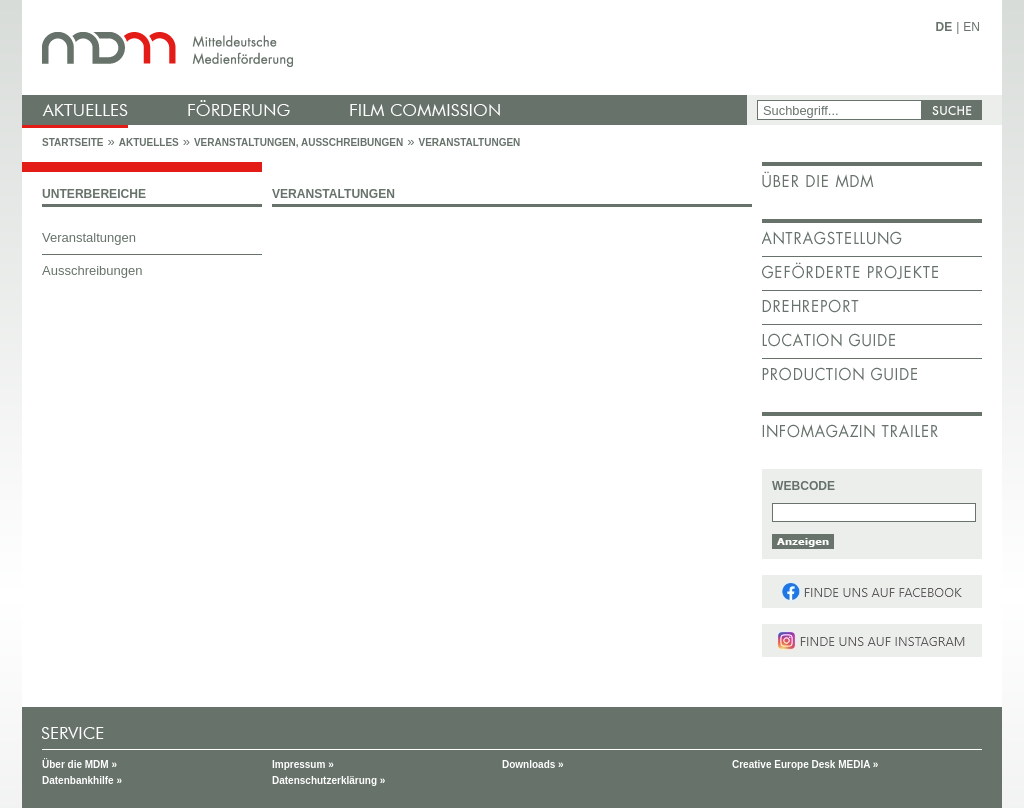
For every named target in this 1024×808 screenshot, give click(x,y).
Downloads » (533, 764)
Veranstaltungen (469, 142)
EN (971, 27)
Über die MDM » (79, 764)
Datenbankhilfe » (82, 780)
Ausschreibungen (92, 270)
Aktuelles (149, 142)
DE (944, 27)
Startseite (72, 142)
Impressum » (303, 764)
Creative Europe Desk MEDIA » (805, 764)
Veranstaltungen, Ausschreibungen (298, 142)
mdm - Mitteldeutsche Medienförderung (387, 47)
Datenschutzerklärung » (328, 780)
